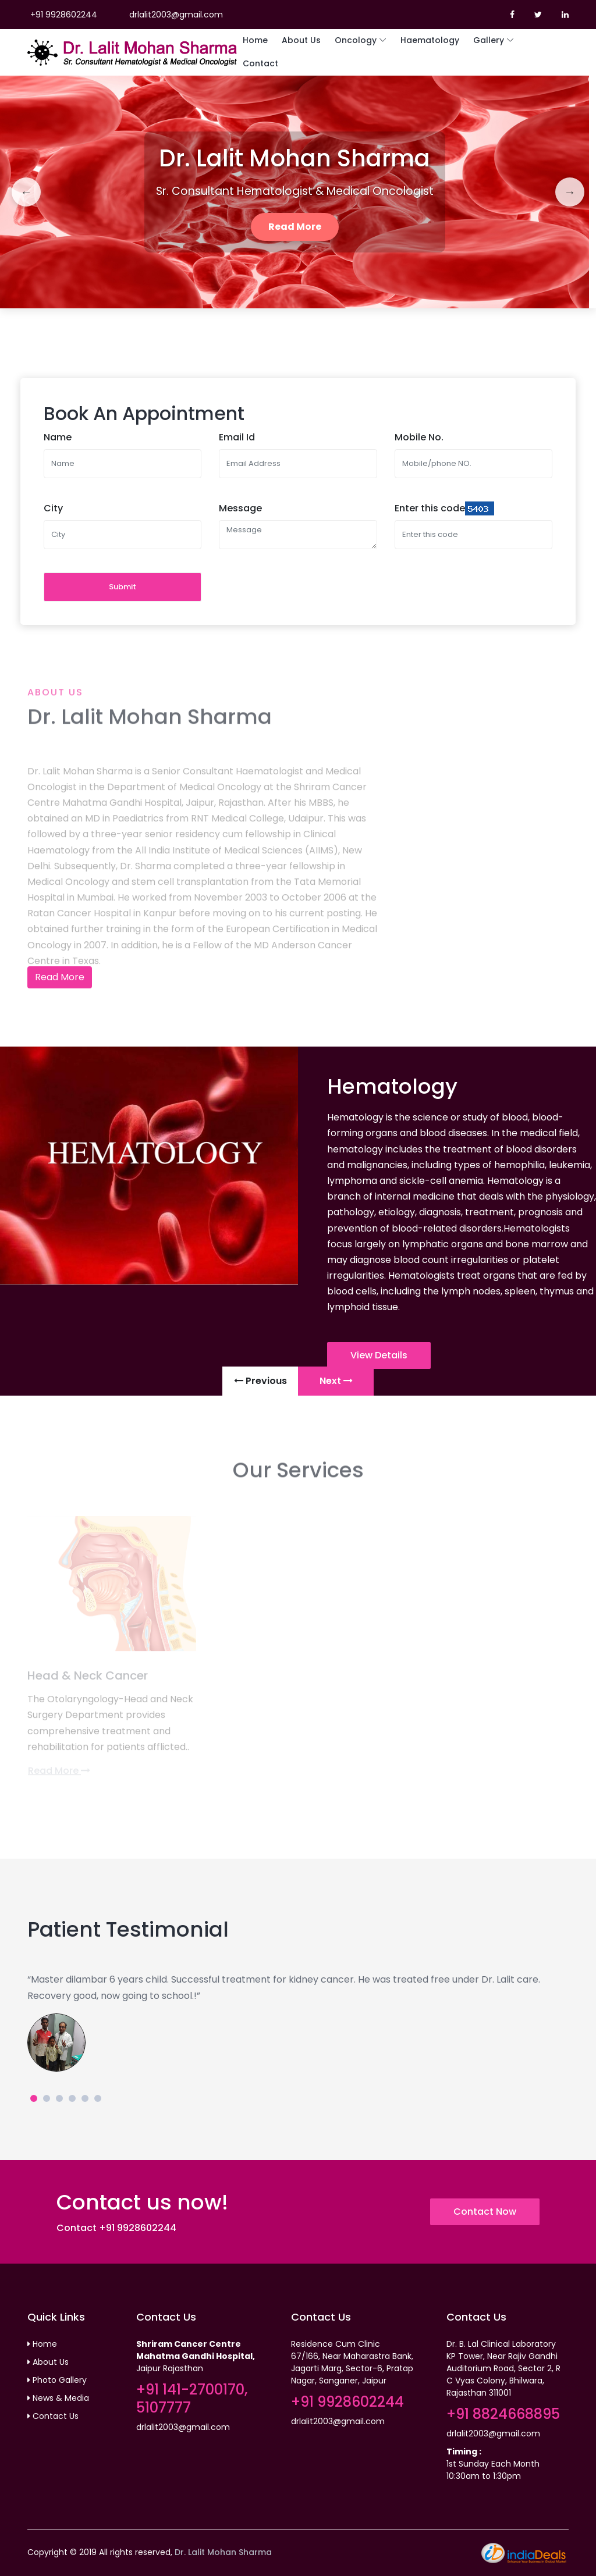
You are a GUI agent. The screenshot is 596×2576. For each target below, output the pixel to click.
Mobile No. (419, 437)
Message (240, 508)
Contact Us (53, 2416)
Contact (260, 63)
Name (58, 437)
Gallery (488, 40)
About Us (301, 40)
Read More (294, 226)
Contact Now (484, 2211)
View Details (378, 1355)
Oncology (356, 40)
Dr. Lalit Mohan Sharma (223, 2552)
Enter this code (430, 508)
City (53, 508)
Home (255, 40)
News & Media (58, 2398)
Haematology (429, 40)
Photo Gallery (57, 2380)
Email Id (237, 437)
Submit (122, 586)
